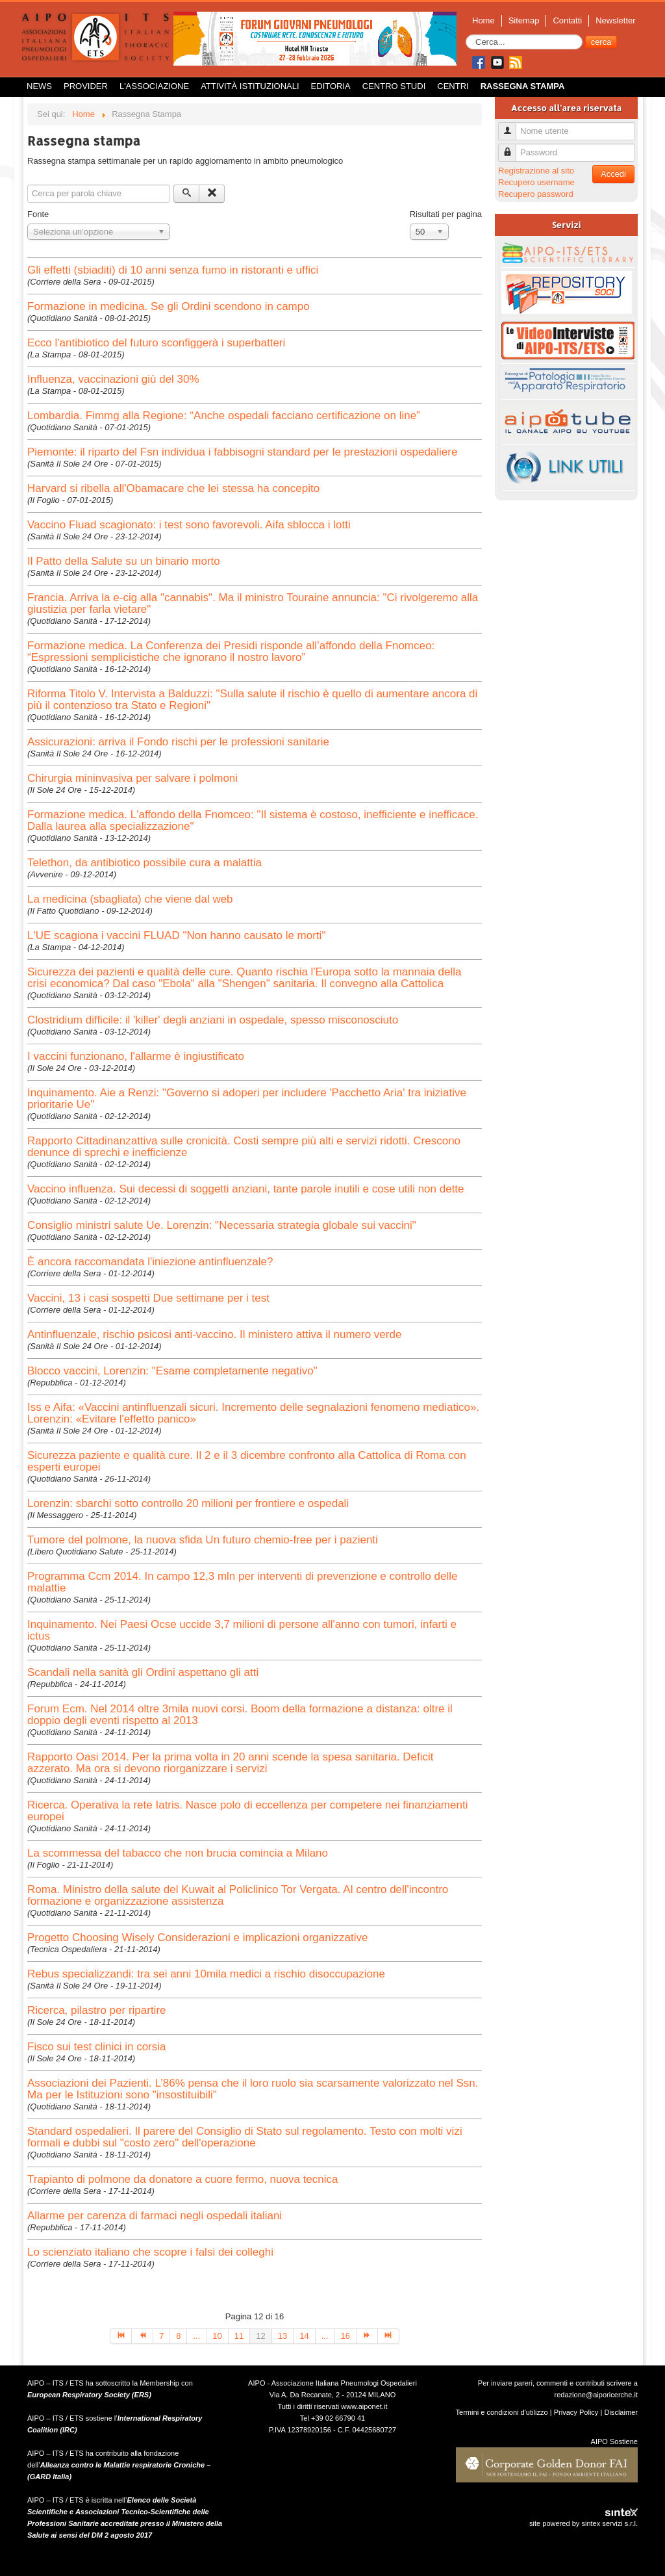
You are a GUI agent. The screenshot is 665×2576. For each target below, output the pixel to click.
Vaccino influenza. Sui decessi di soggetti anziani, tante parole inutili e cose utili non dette (245, 1189)
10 (216, 2336)
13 (282, 2336)
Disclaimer (621, 2412)
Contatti (567, 20)
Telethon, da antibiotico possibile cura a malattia (144, 863)
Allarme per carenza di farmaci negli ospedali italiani (154, 2215)
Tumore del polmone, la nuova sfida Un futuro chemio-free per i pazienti (202, 1540)
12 (260, 2336)
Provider (86, 86)
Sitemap (524, 20)
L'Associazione (154, 86)
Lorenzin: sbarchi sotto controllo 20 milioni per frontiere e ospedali (188, 1503)
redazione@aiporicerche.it (596, 2395)
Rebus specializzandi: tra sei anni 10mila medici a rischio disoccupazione (206, 1974)
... (196, 2336)
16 (345, 2336)
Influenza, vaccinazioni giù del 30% (113, 379)
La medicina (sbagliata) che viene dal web (130, 899)
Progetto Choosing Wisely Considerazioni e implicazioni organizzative (197, 1937)
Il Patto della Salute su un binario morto (123, 561)
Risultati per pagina (446, 214)
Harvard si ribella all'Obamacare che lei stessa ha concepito (173, 488)
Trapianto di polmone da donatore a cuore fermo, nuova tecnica (182, 2179)
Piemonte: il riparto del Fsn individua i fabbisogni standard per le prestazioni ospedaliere (242, 452)
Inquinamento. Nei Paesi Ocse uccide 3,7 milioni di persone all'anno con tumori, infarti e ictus (242, 1630)
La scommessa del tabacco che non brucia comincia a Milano (177, 1853)
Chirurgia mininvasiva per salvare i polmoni (132, 778)
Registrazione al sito (536, 170)
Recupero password (535, 194)
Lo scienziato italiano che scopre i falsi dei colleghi (150, 2252)
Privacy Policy (576, 2412)
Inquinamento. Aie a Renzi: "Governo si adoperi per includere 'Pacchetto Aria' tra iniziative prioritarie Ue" (246, 1099)
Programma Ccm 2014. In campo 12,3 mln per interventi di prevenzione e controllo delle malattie (242, 1582)
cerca (601, 42)
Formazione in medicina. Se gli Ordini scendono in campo (168, 306)
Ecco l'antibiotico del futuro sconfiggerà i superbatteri (156, 343)
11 (239, 2336)
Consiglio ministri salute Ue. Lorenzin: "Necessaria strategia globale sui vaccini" (221, 1225)
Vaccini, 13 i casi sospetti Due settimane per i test (148, 1298)
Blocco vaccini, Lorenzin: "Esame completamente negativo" (172, 1371)
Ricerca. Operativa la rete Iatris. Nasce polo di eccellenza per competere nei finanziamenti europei (247, 1811)
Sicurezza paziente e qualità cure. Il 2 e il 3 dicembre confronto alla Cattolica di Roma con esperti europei (246, 1461)
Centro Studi (394, 86)
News (39, 86)
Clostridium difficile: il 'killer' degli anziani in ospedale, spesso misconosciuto (212, 1020)
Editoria (331, 86)
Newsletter (615, 20)
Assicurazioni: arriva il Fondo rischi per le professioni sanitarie (178, 742)
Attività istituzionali (250, 86)
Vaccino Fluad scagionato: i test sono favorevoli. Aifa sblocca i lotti (189, 525)
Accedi (613, 174)
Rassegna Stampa (523, 86)
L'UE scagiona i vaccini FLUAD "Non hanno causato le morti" (176, 935)
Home (483, 20)
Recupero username (536, 182)
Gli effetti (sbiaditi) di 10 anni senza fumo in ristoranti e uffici (172, 270)
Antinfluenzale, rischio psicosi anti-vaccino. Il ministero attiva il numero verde (214, 1334)
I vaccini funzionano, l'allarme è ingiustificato (135, 1056)
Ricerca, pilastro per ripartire (96, 2010)
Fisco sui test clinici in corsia (96, 2047)
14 (303, 2336)
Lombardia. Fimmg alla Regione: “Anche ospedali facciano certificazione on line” (223, 415)
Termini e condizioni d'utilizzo (502, 2412)
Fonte (38, 214)
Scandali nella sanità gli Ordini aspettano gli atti (142, 1672)
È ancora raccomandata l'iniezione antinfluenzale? (150, 1262)
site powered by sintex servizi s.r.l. (583, 2523)
